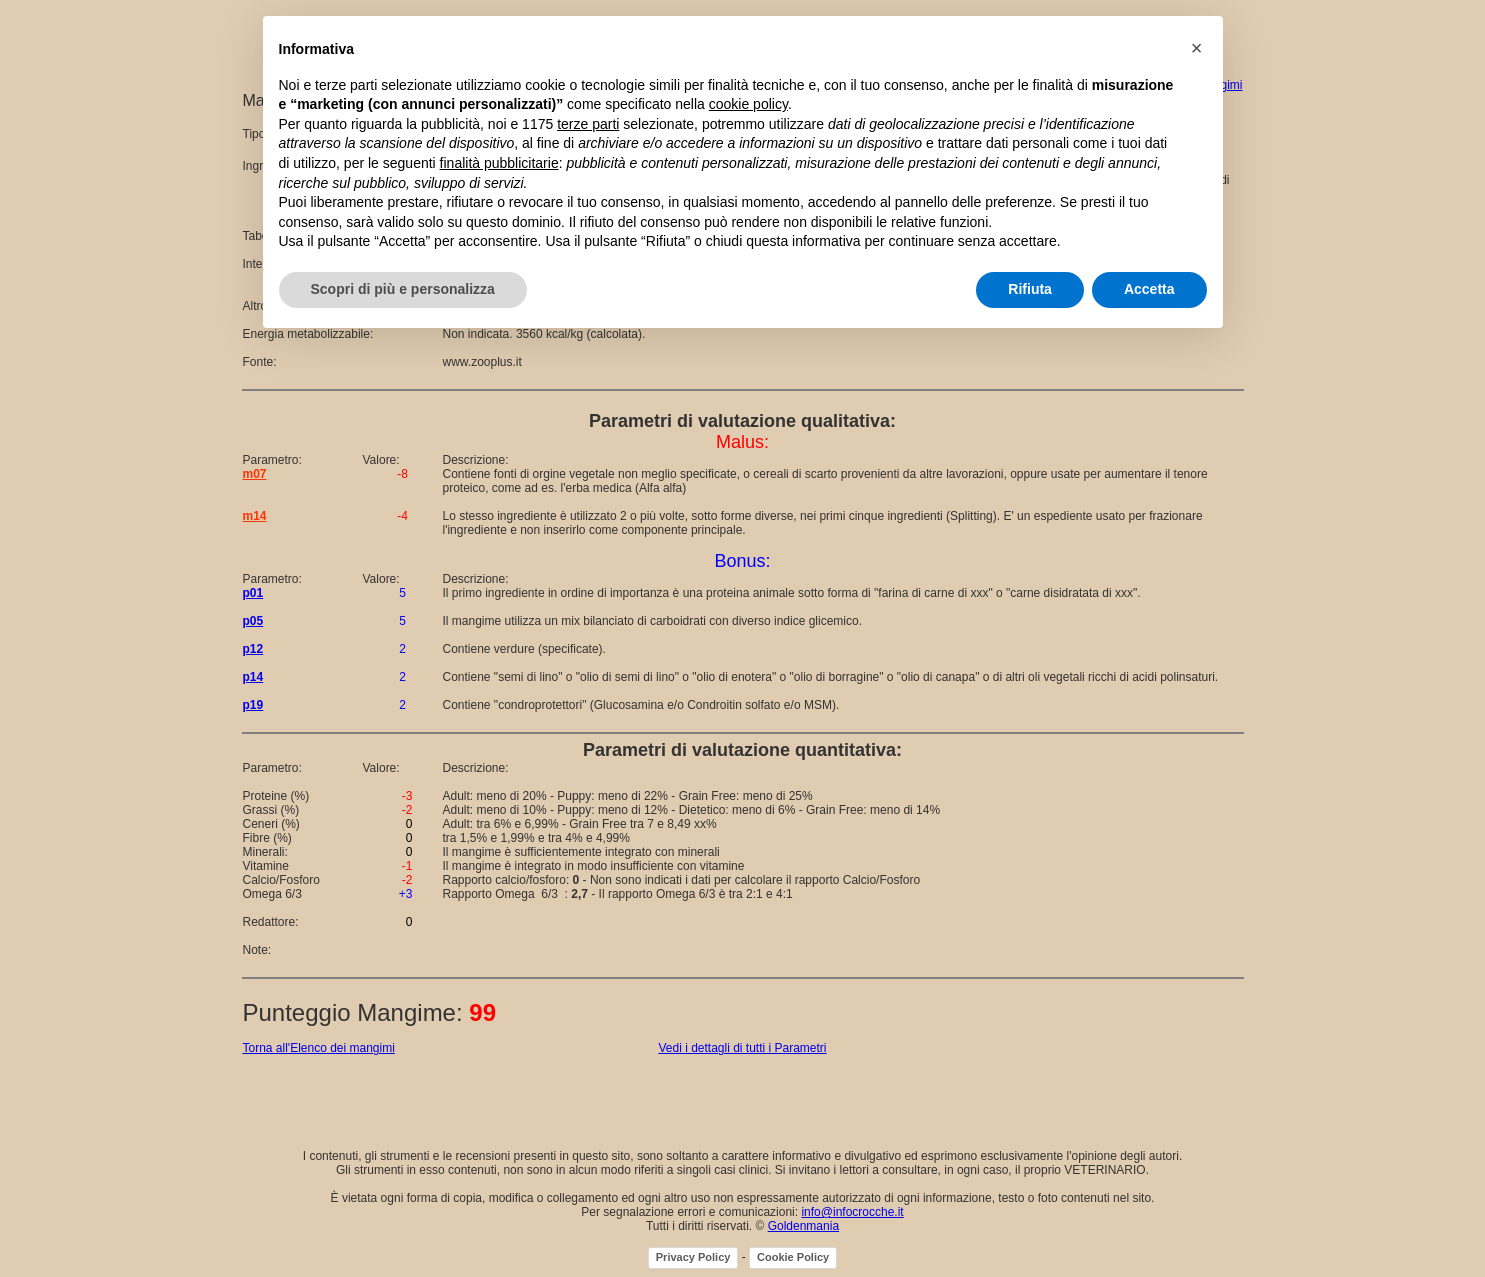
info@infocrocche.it (852, 1212)
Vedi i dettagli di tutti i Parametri (742, 1048)
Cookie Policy (793, 1257)
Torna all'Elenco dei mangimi (319, 1048)
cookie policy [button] (748, 104)
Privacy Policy (693, 1257)
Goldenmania (803, 1226)
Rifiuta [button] (1030, 289)
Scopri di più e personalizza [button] (403, 289)
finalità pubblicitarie (499, 163)
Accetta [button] (1149, 289)
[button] (1197, 48)
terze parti (588, 124)
